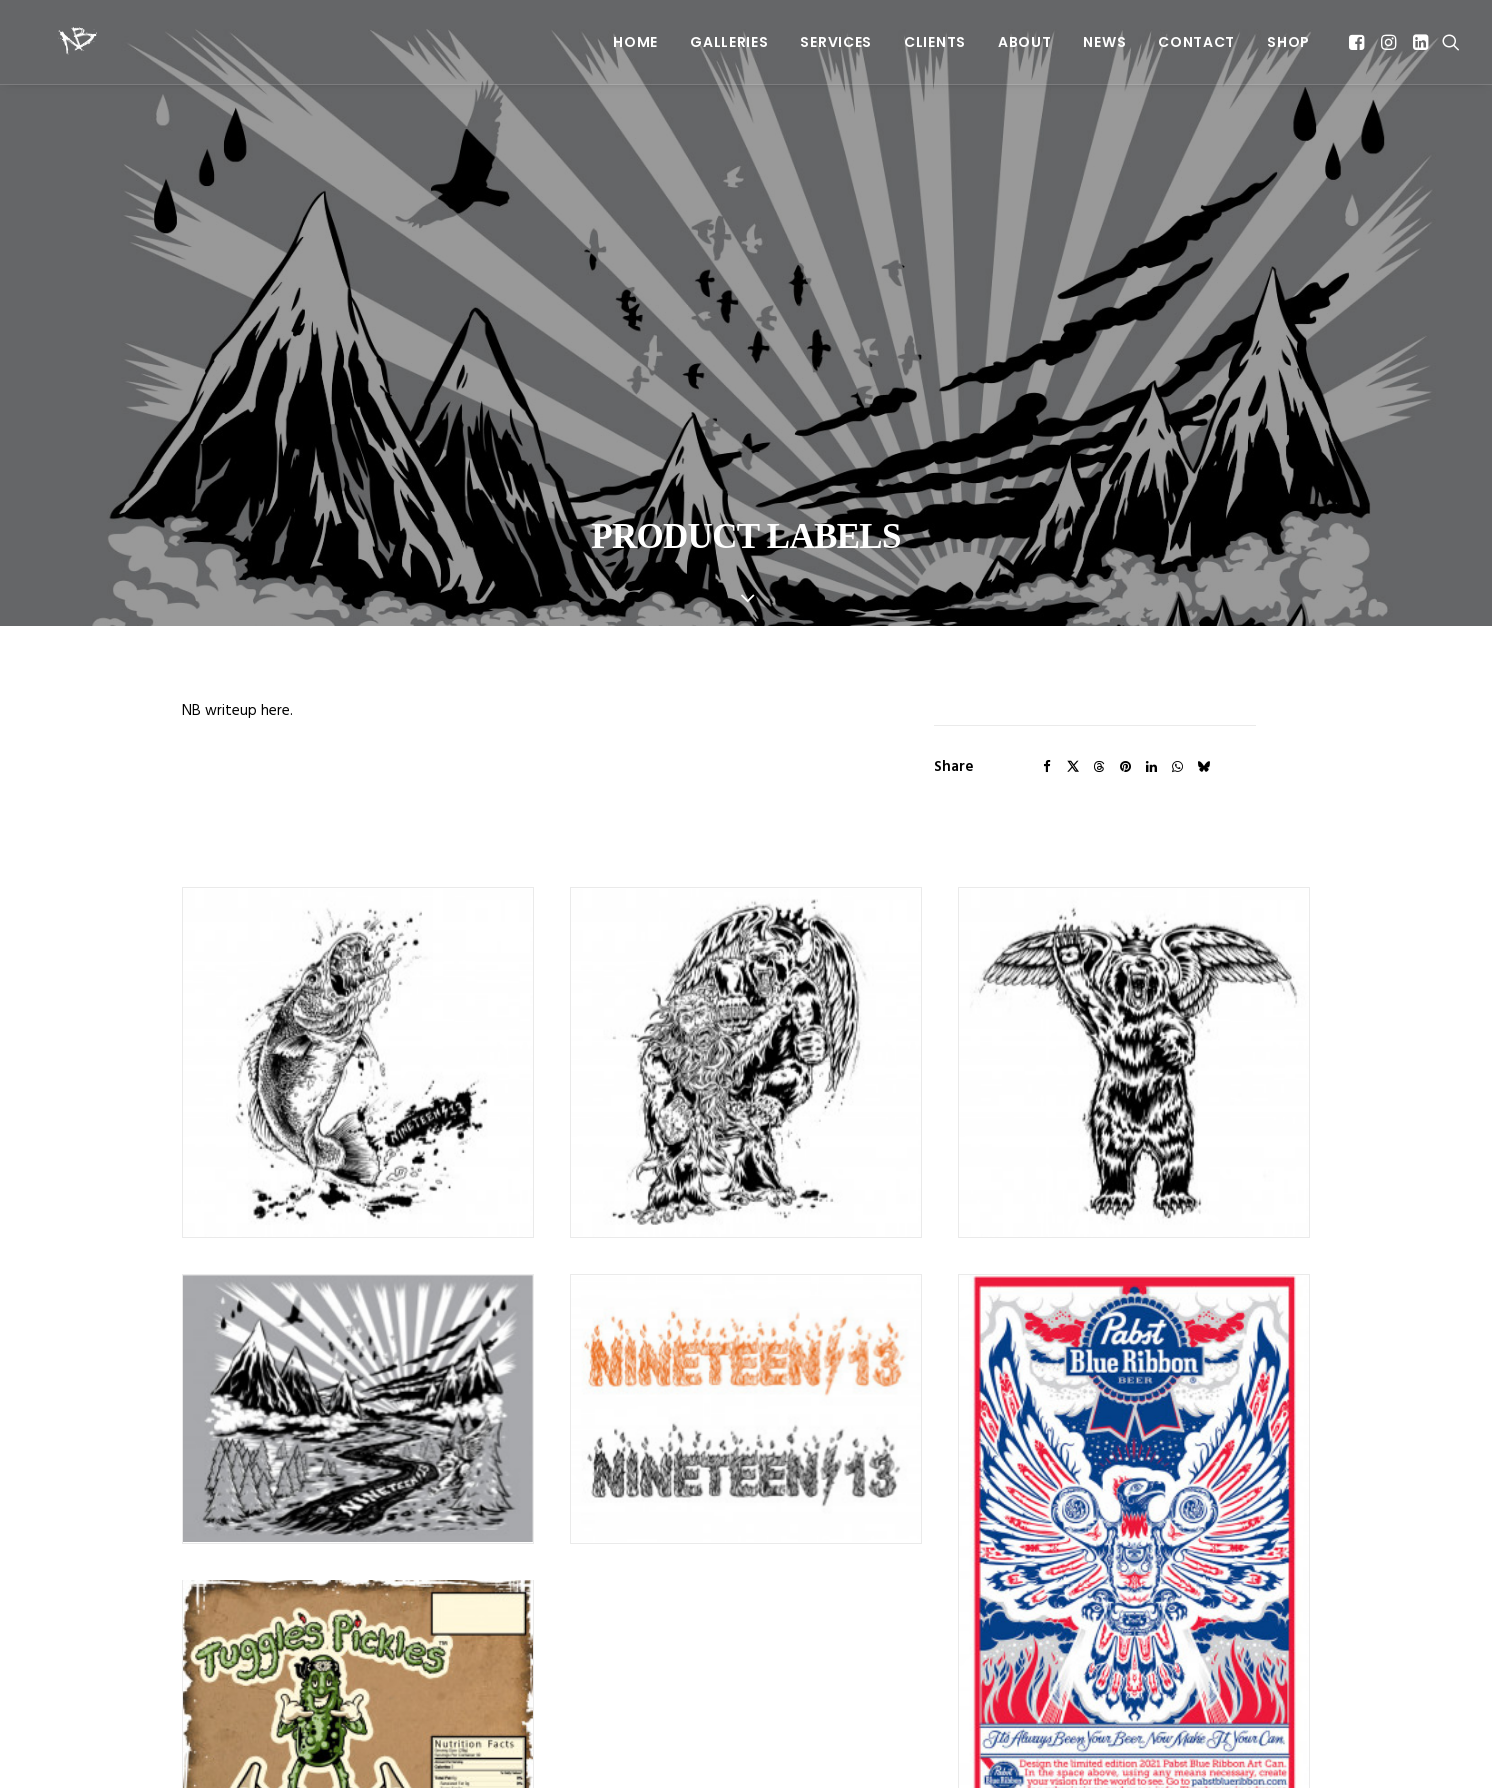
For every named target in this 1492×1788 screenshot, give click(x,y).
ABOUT (1025, 42)
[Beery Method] (53, 42)
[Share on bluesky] (1203, 661)
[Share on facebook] (1047, 661)
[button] (1358, 42)
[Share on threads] (1099, 661)
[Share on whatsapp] (1177, 661)
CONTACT (1196, 42)
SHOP (1288, 42)
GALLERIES (729, 42)
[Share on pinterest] (1125, 661)
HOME (635, 42)
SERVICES (836, 42)
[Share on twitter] (1073, 661)
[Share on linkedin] (1151, 661)
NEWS (1104, 42)
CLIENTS (935, 42)
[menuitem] (635, 42)
